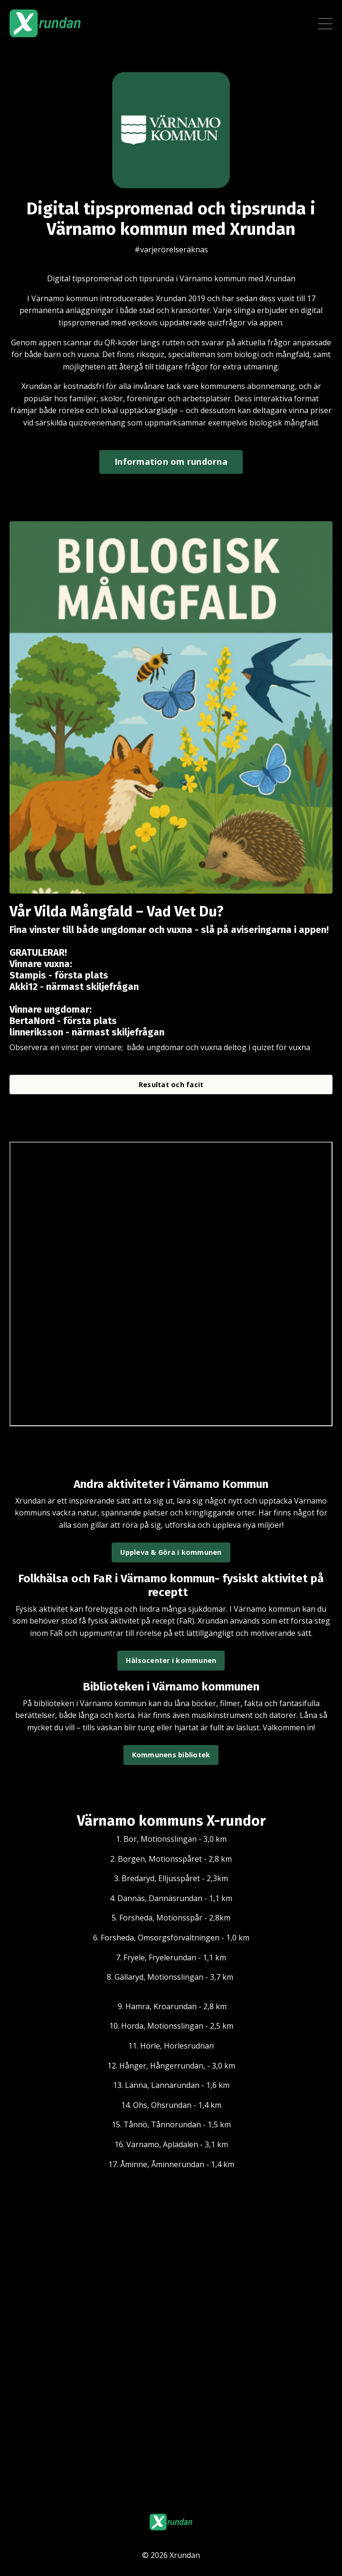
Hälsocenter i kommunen (171, 1660)
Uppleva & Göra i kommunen (170, 1552)
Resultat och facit (171, 1084)
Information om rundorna (171, 461)
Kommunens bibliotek (171, 1754)
